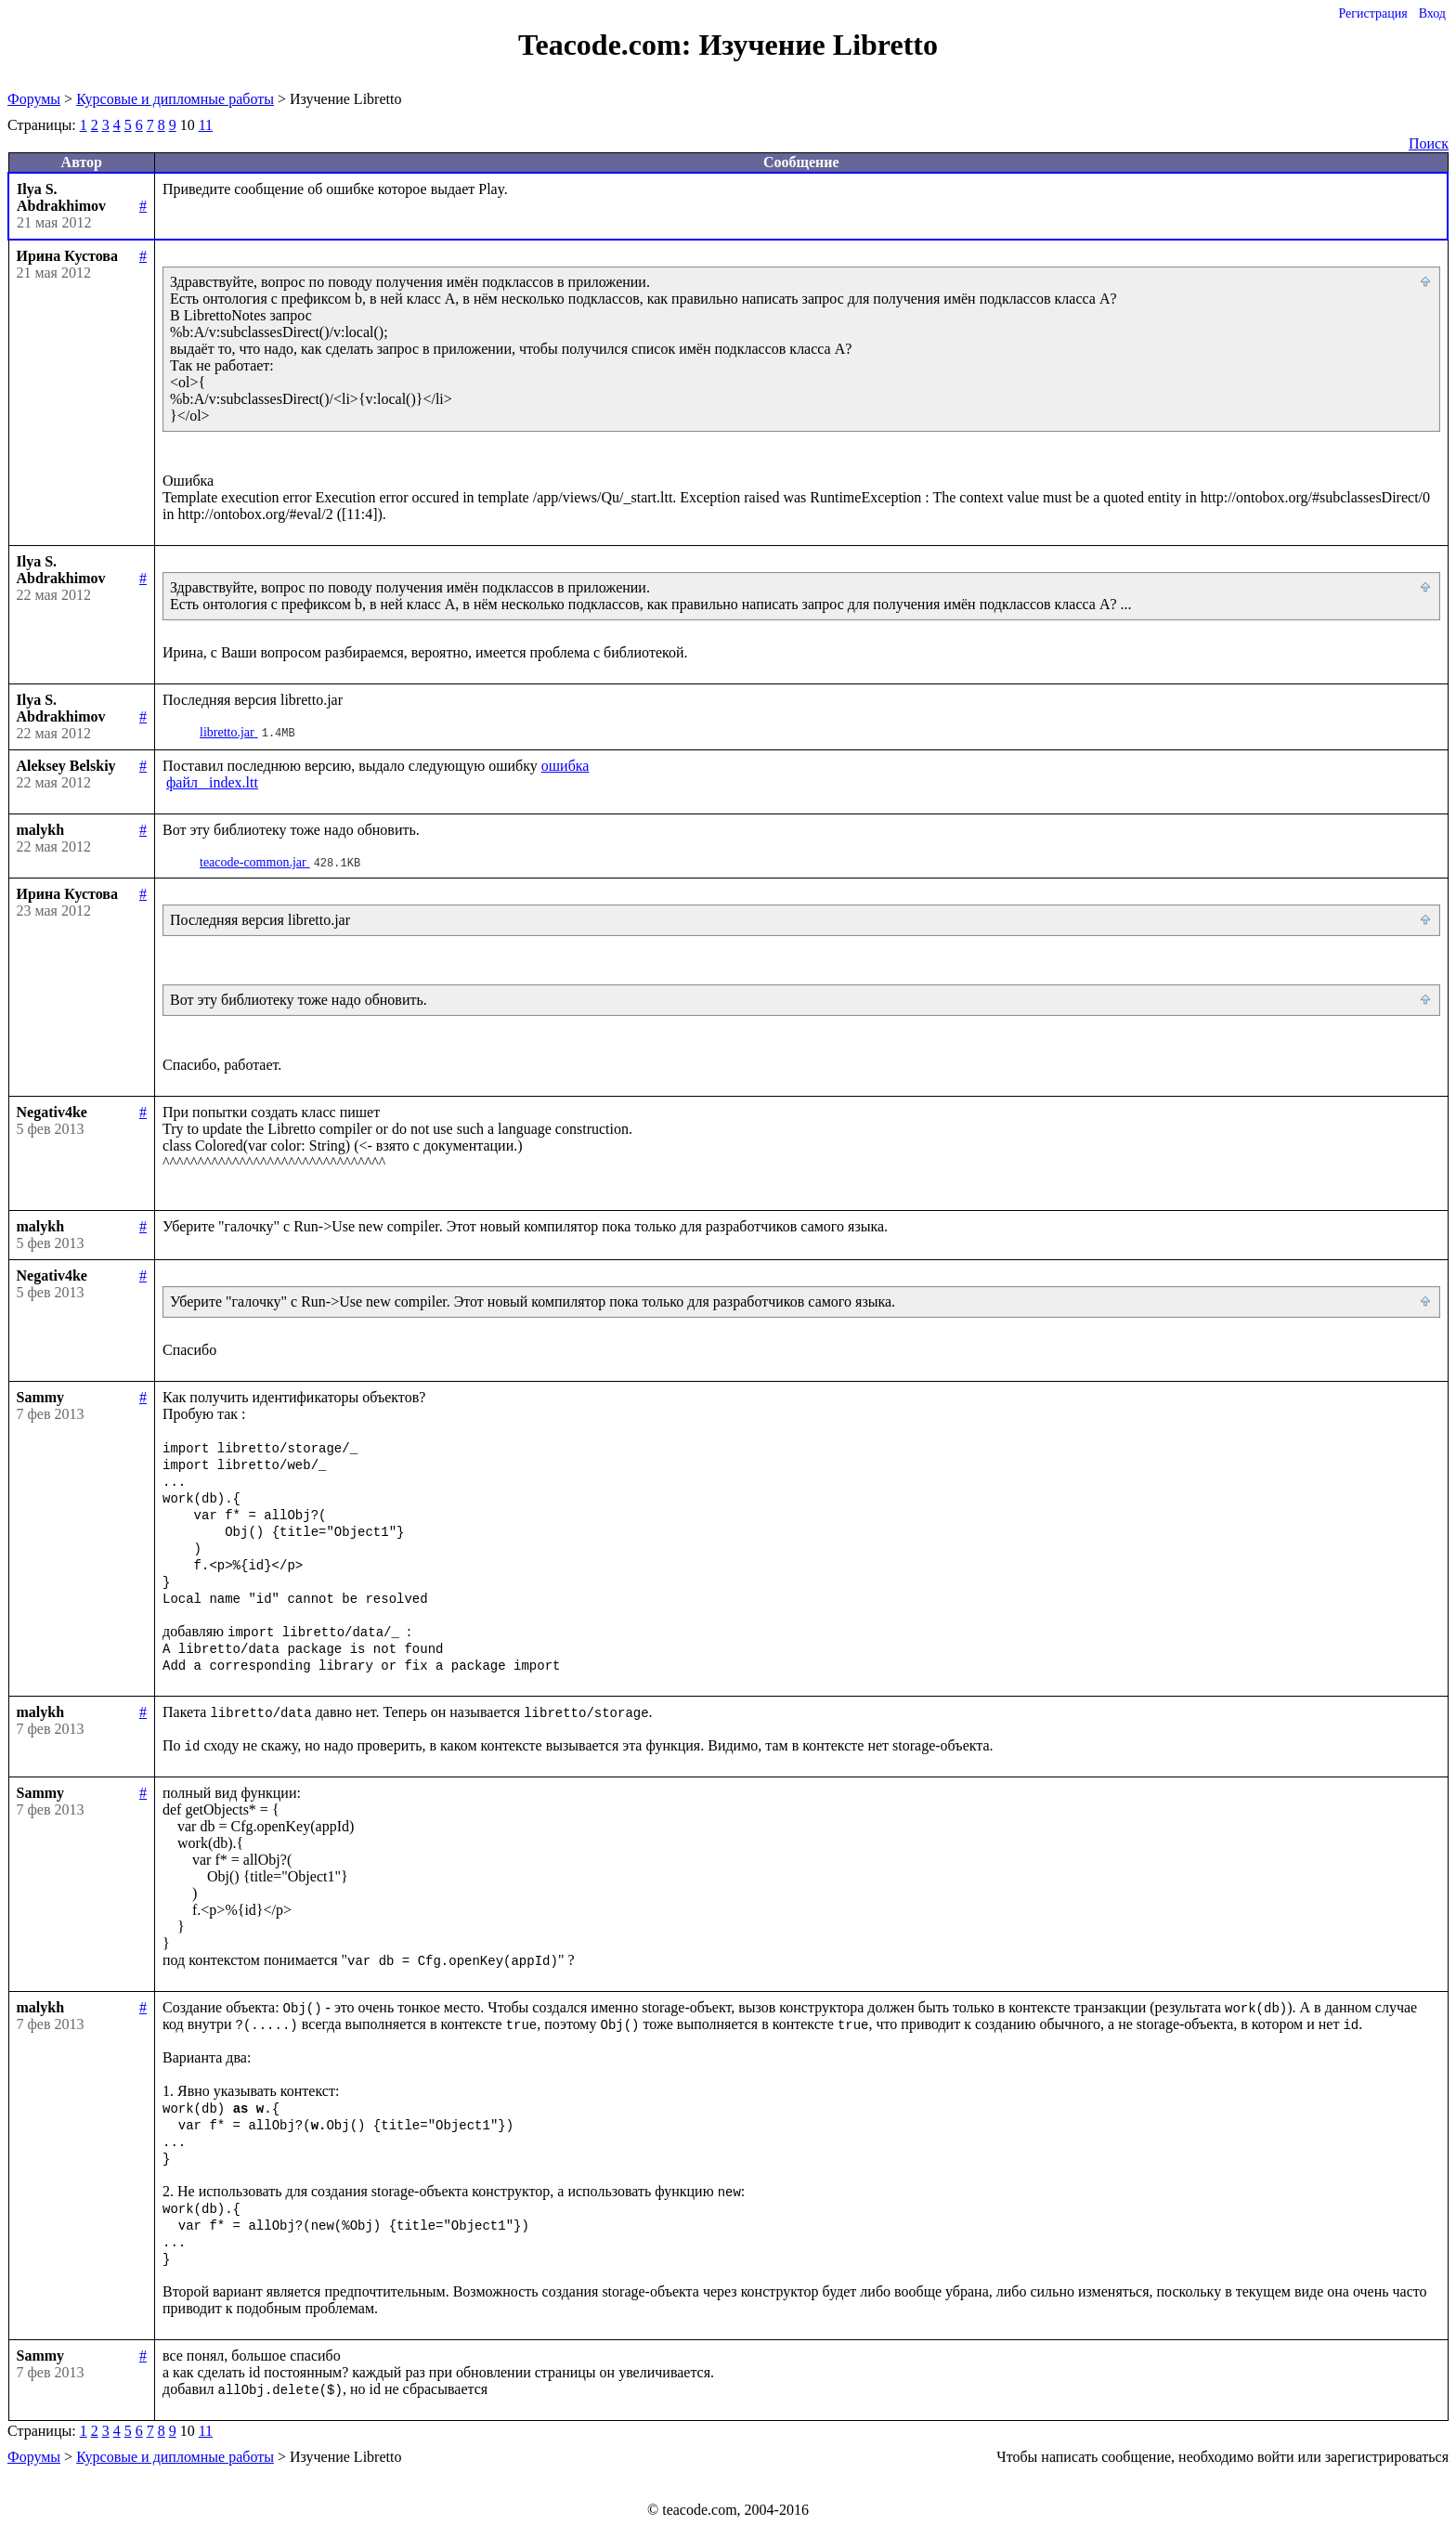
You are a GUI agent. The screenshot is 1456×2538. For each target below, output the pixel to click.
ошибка (565, 766)
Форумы (33, 99)
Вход (1432, 13)
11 (206, 125)
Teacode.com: (608, 44)
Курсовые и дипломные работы (175, 99)
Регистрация (1372, 13)
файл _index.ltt (212, 782)
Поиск (1429, 143)
